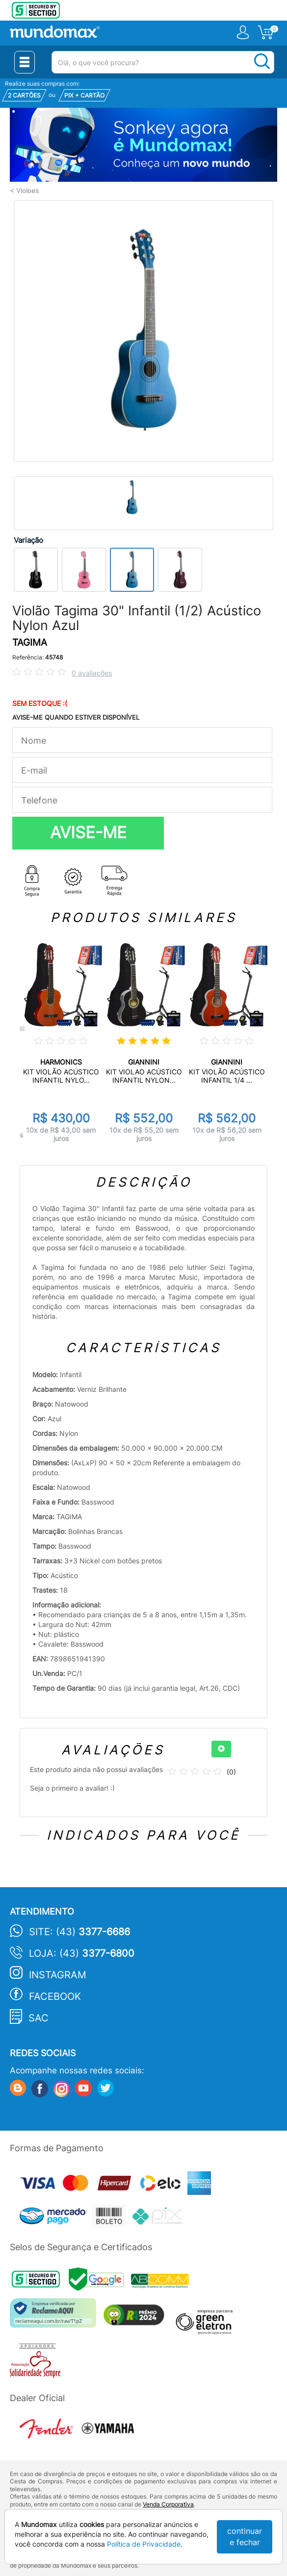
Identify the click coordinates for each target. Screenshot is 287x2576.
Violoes (27, 190)
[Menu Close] (24, 62)
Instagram (57, 1975)
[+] (221, 1749)
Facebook (55, 1996)
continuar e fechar (244, 2536)
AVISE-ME (88, 832)
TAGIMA (29, 642)
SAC (38, 2018)
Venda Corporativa (168, 2504)
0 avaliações (92, 673)
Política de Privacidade (144, 2544)
